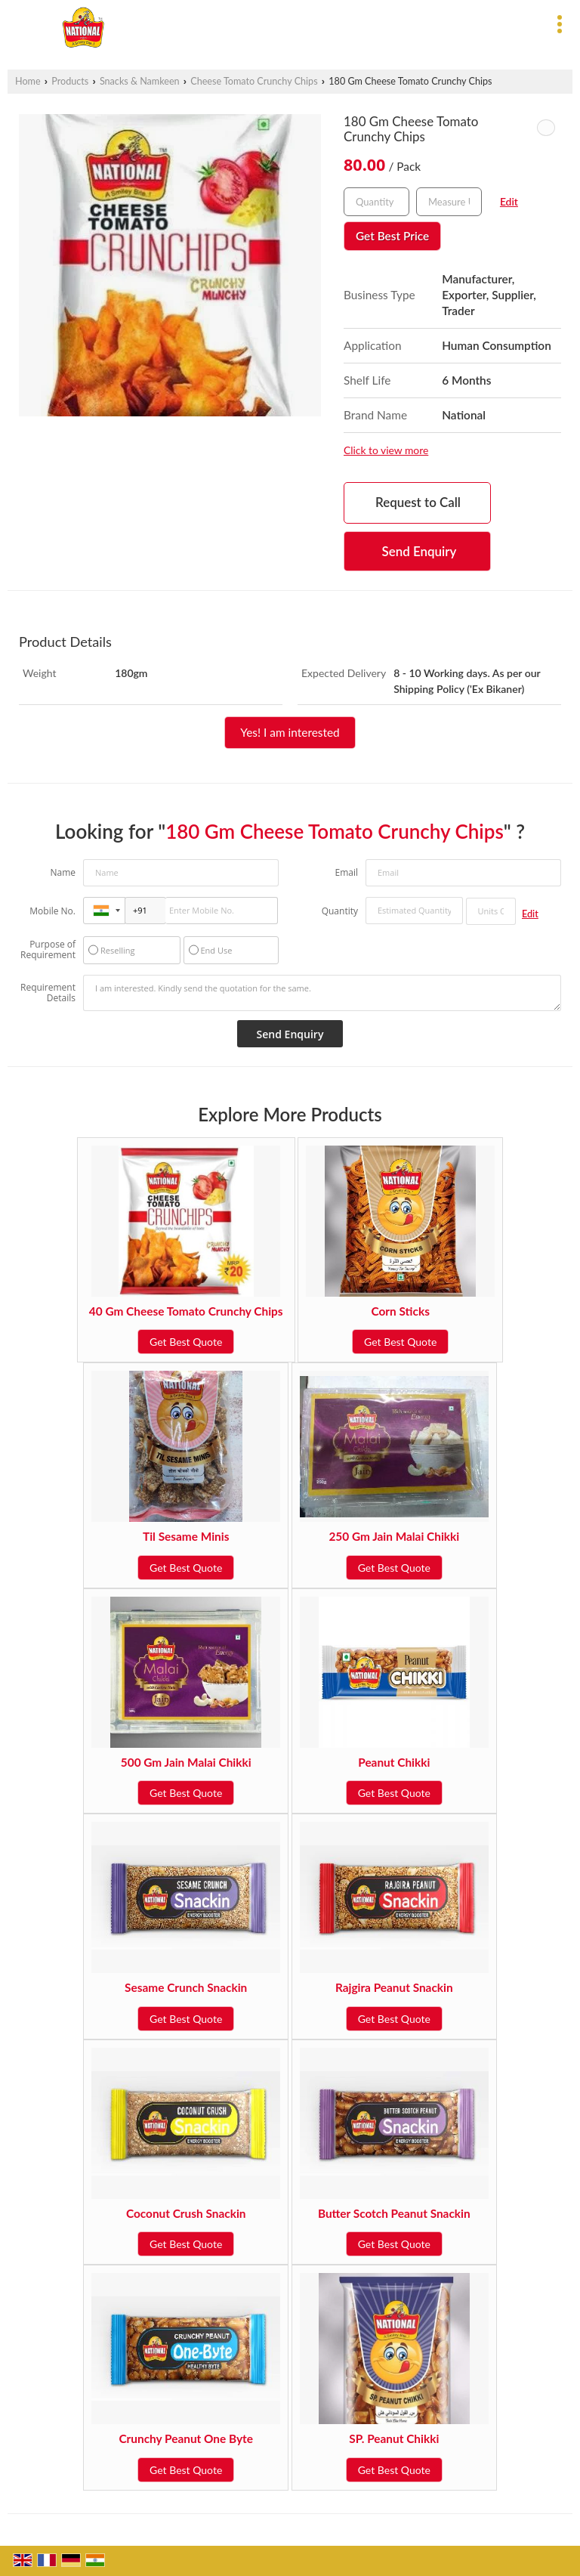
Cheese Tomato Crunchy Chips (253, 81)
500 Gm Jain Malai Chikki (186, 1762)
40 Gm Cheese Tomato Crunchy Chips (186, 1311)
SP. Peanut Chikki (394, 2438)
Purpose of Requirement (48, 949)
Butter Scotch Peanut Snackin (394, 2213)
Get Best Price (392, 236)
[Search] (357, 21)
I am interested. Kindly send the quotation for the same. (322, 993)
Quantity (340, 911)
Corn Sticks (400, 1311)
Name (63, 872)
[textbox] (449, 201)
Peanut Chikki (394, 1762)
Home (28, 81)
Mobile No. (52, 911)
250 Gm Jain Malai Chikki (394, 1536)
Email (346, 872)
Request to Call (418, 502)
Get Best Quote (186, 1341)
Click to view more (386, 450)
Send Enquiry (419, 551)
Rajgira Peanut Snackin (394, 1987)
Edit (509, 201)
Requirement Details (48, 992)
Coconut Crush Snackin (186, 2213)
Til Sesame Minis (186, 1536)
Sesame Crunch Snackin (186, 1987)
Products (69, 81)
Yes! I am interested (289, 732)
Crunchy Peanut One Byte (186, 2438)
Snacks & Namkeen (140, 81)
